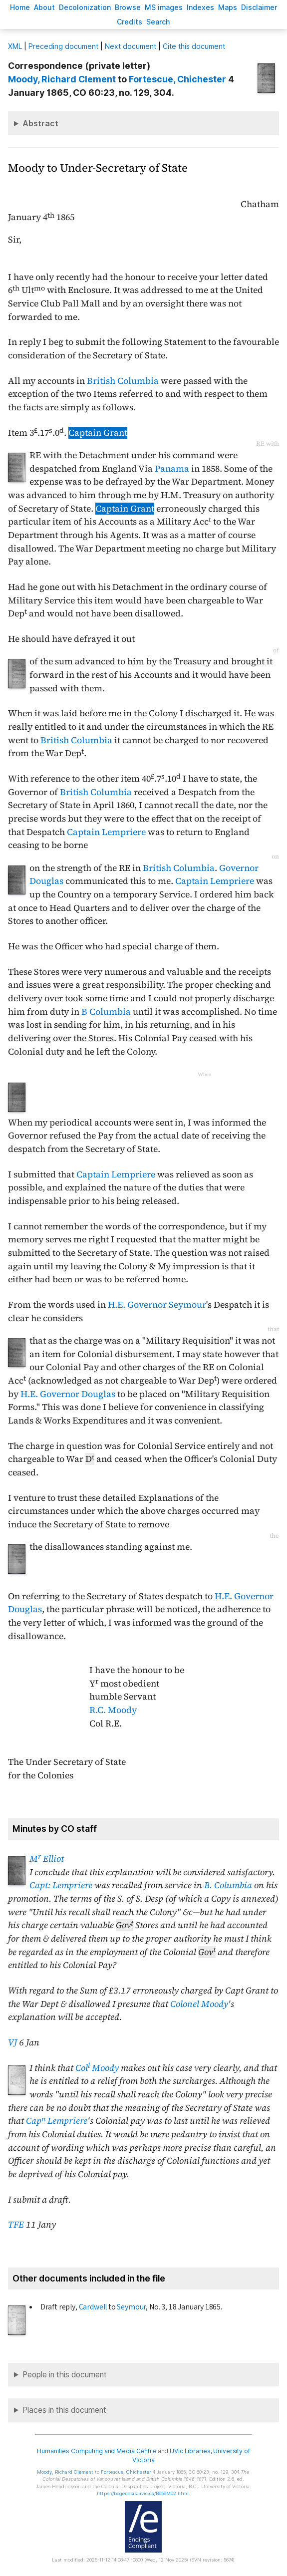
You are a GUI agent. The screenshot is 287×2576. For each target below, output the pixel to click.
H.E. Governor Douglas (67, 1394)
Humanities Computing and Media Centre (96, 2451)
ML (15, 46)
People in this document (64, 2374)
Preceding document (63, 46)
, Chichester (177, 79)
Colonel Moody (199, 2004)
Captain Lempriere (106, 832)
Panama (172, 469)
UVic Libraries (190, 2451)
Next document (130, 46)
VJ (12, 2042)
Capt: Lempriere (60, 1885)
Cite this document (194, 46)
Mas (227, 7)
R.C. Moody (113, 1710)
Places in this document (64, 2410)
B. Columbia (228, 1885)
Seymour (131, 2306)
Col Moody (97, 2068)
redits (129, 21)
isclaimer (259, 7)
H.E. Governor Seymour (157, 1305)
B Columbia (106, 1012)
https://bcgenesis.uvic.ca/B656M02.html (143, 2493)
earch (158, 21)
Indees (200, 7)
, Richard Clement (62, 79)
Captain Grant (97, 433)
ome (20, 7)
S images (164, 7)
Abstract (40, 123)
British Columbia (123, 381)
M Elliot (46, 1859)
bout (44, 7)
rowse (128, 7)
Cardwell (93, 2306)
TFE (16, 2225)
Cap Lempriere (56, 2121)
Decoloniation (85, 7)
